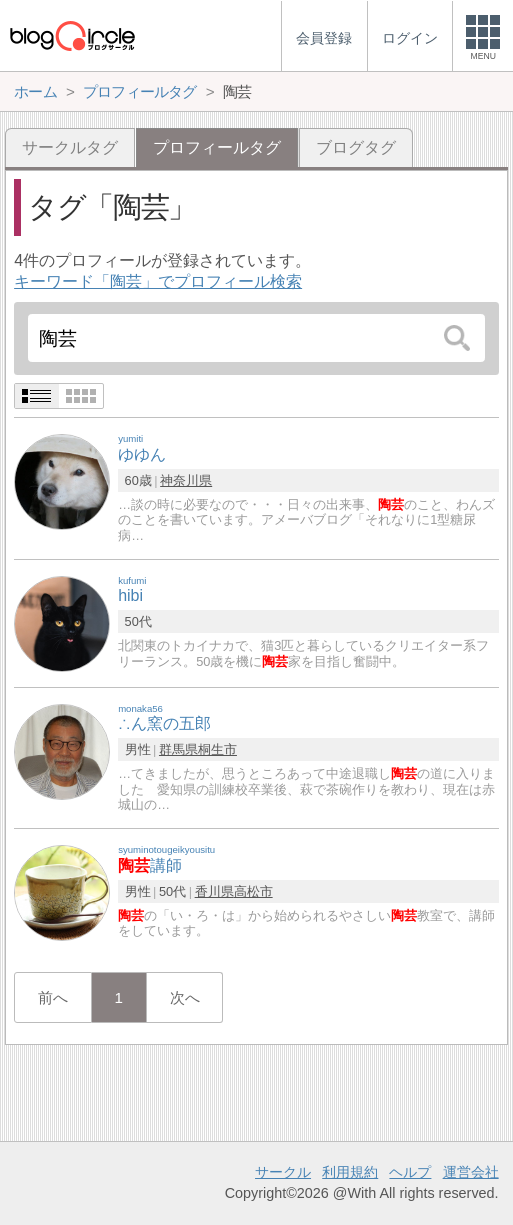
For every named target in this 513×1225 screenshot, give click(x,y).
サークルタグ (70, 147)
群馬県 (178, 749)
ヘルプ (410, 1172)
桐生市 (217, 749)
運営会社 (471, 1172)
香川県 (214, 891)
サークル (283, 1172)
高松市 (253, 891)
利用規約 (350, 1172)
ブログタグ (356, 147)
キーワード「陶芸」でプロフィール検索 (158, 281)
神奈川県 (186, 480)
